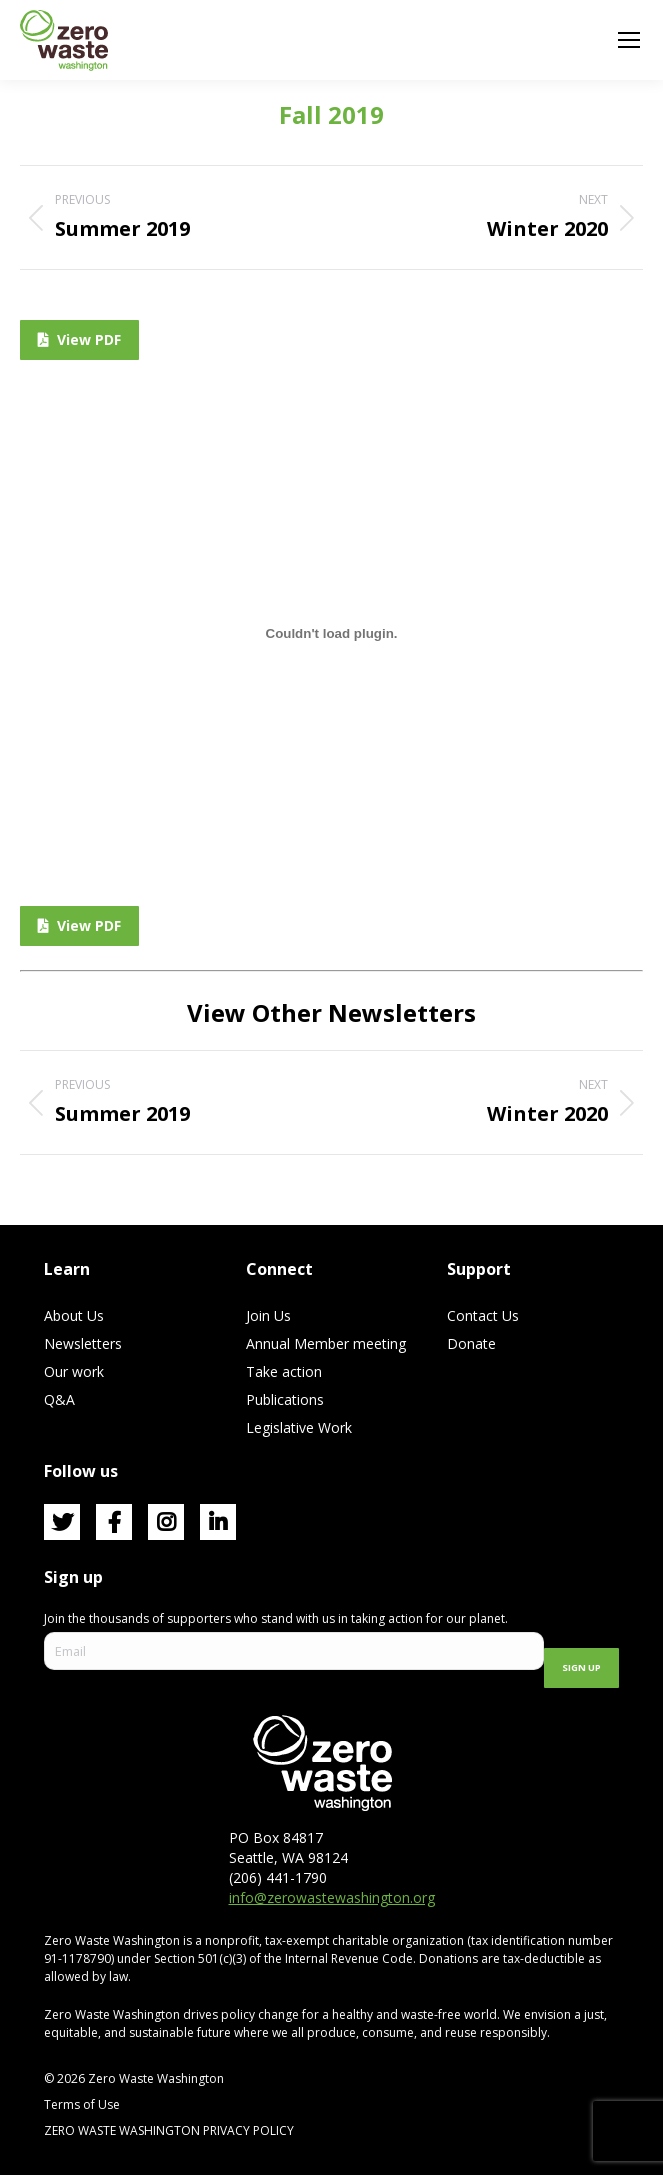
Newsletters (83, 1343)
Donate (471, 1343)
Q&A (59, 1399)
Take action (284, 1371)
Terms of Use (82, 2104)
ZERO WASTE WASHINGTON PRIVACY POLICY (170, 2130)
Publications (285, 1399)
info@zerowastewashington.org (332, 1897)
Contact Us (483, 1315)
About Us (74, 1315)
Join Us (268, 1315)
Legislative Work (299, 1427)
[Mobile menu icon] (629, 40)
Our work (74, 1371)
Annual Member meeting (326, 1343)
